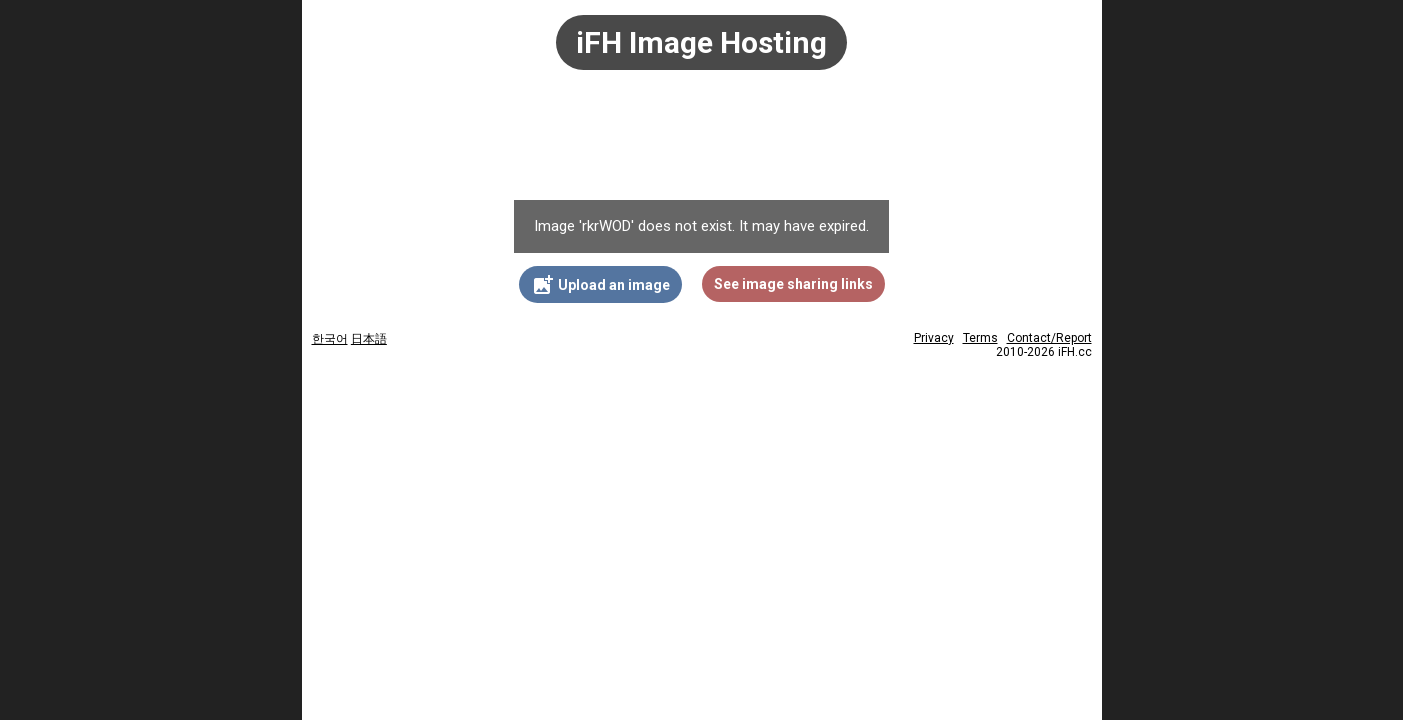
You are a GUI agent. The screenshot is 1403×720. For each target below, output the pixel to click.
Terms (980, 338)
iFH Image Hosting (701, 42)
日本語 (369, 339)
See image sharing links (793, 284)
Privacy (934, 338)
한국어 (330, 339)
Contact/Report (1049, 338)
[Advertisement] (702, 145)
